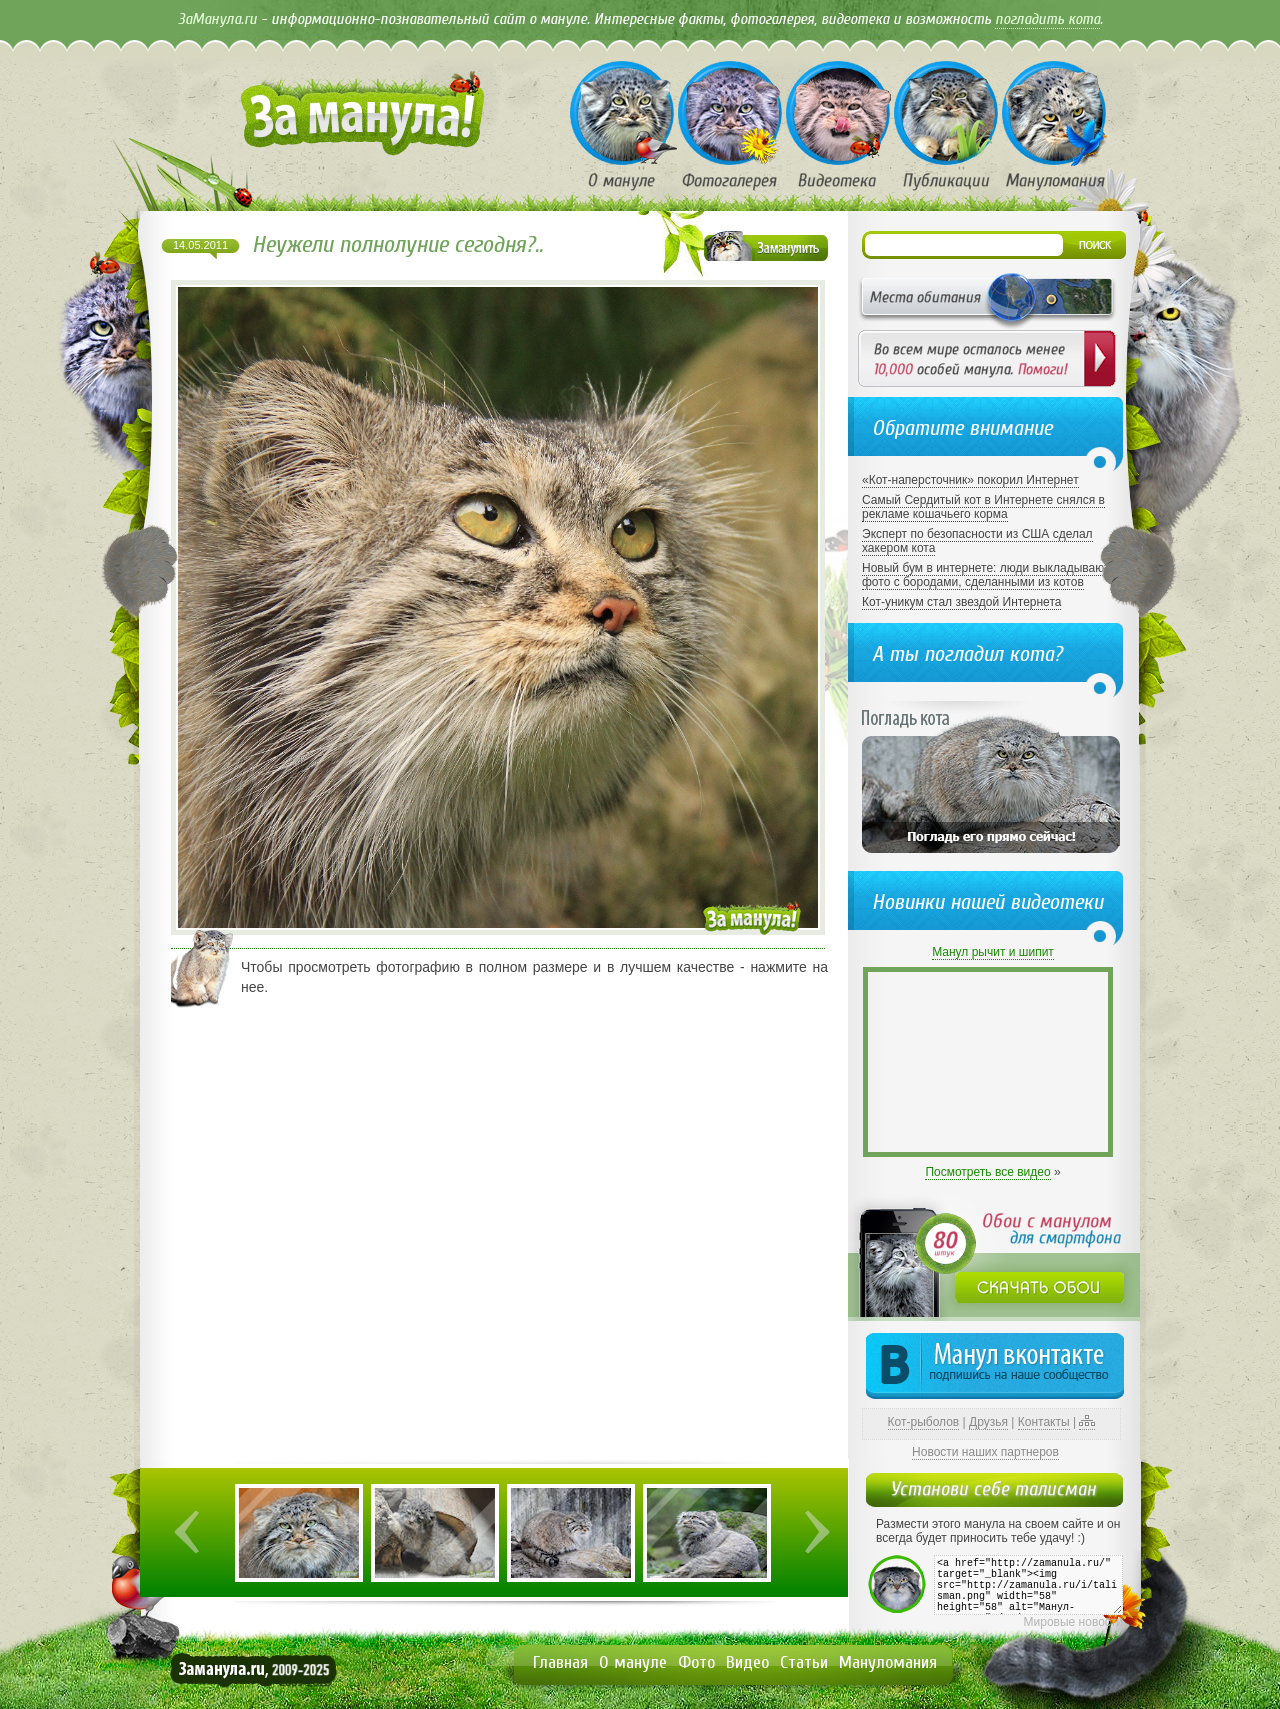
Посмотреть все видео (987, 1172)
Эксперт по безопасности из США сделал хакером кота (977, 541)
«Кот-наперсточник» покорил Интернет (970, 480)
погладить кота (1047, 19)
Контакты (1044, 1422)
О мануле (633, 1662)
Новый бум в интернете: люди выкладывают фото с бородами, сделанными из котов (985, 575)
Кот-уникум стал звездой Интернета (961, 602)
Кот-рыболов (924, 1422)
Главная (560, 1662)
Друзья (988, 1422)
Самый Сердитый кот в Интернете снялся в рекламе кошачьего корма (983, 507)
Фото (696, 1662)
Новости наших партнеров (985, 1452)
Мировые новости (1073, 1622)
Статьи (804, 1662)
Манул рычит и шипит (993, 952)
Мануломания (888, 1662)
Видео (747, 1662)
